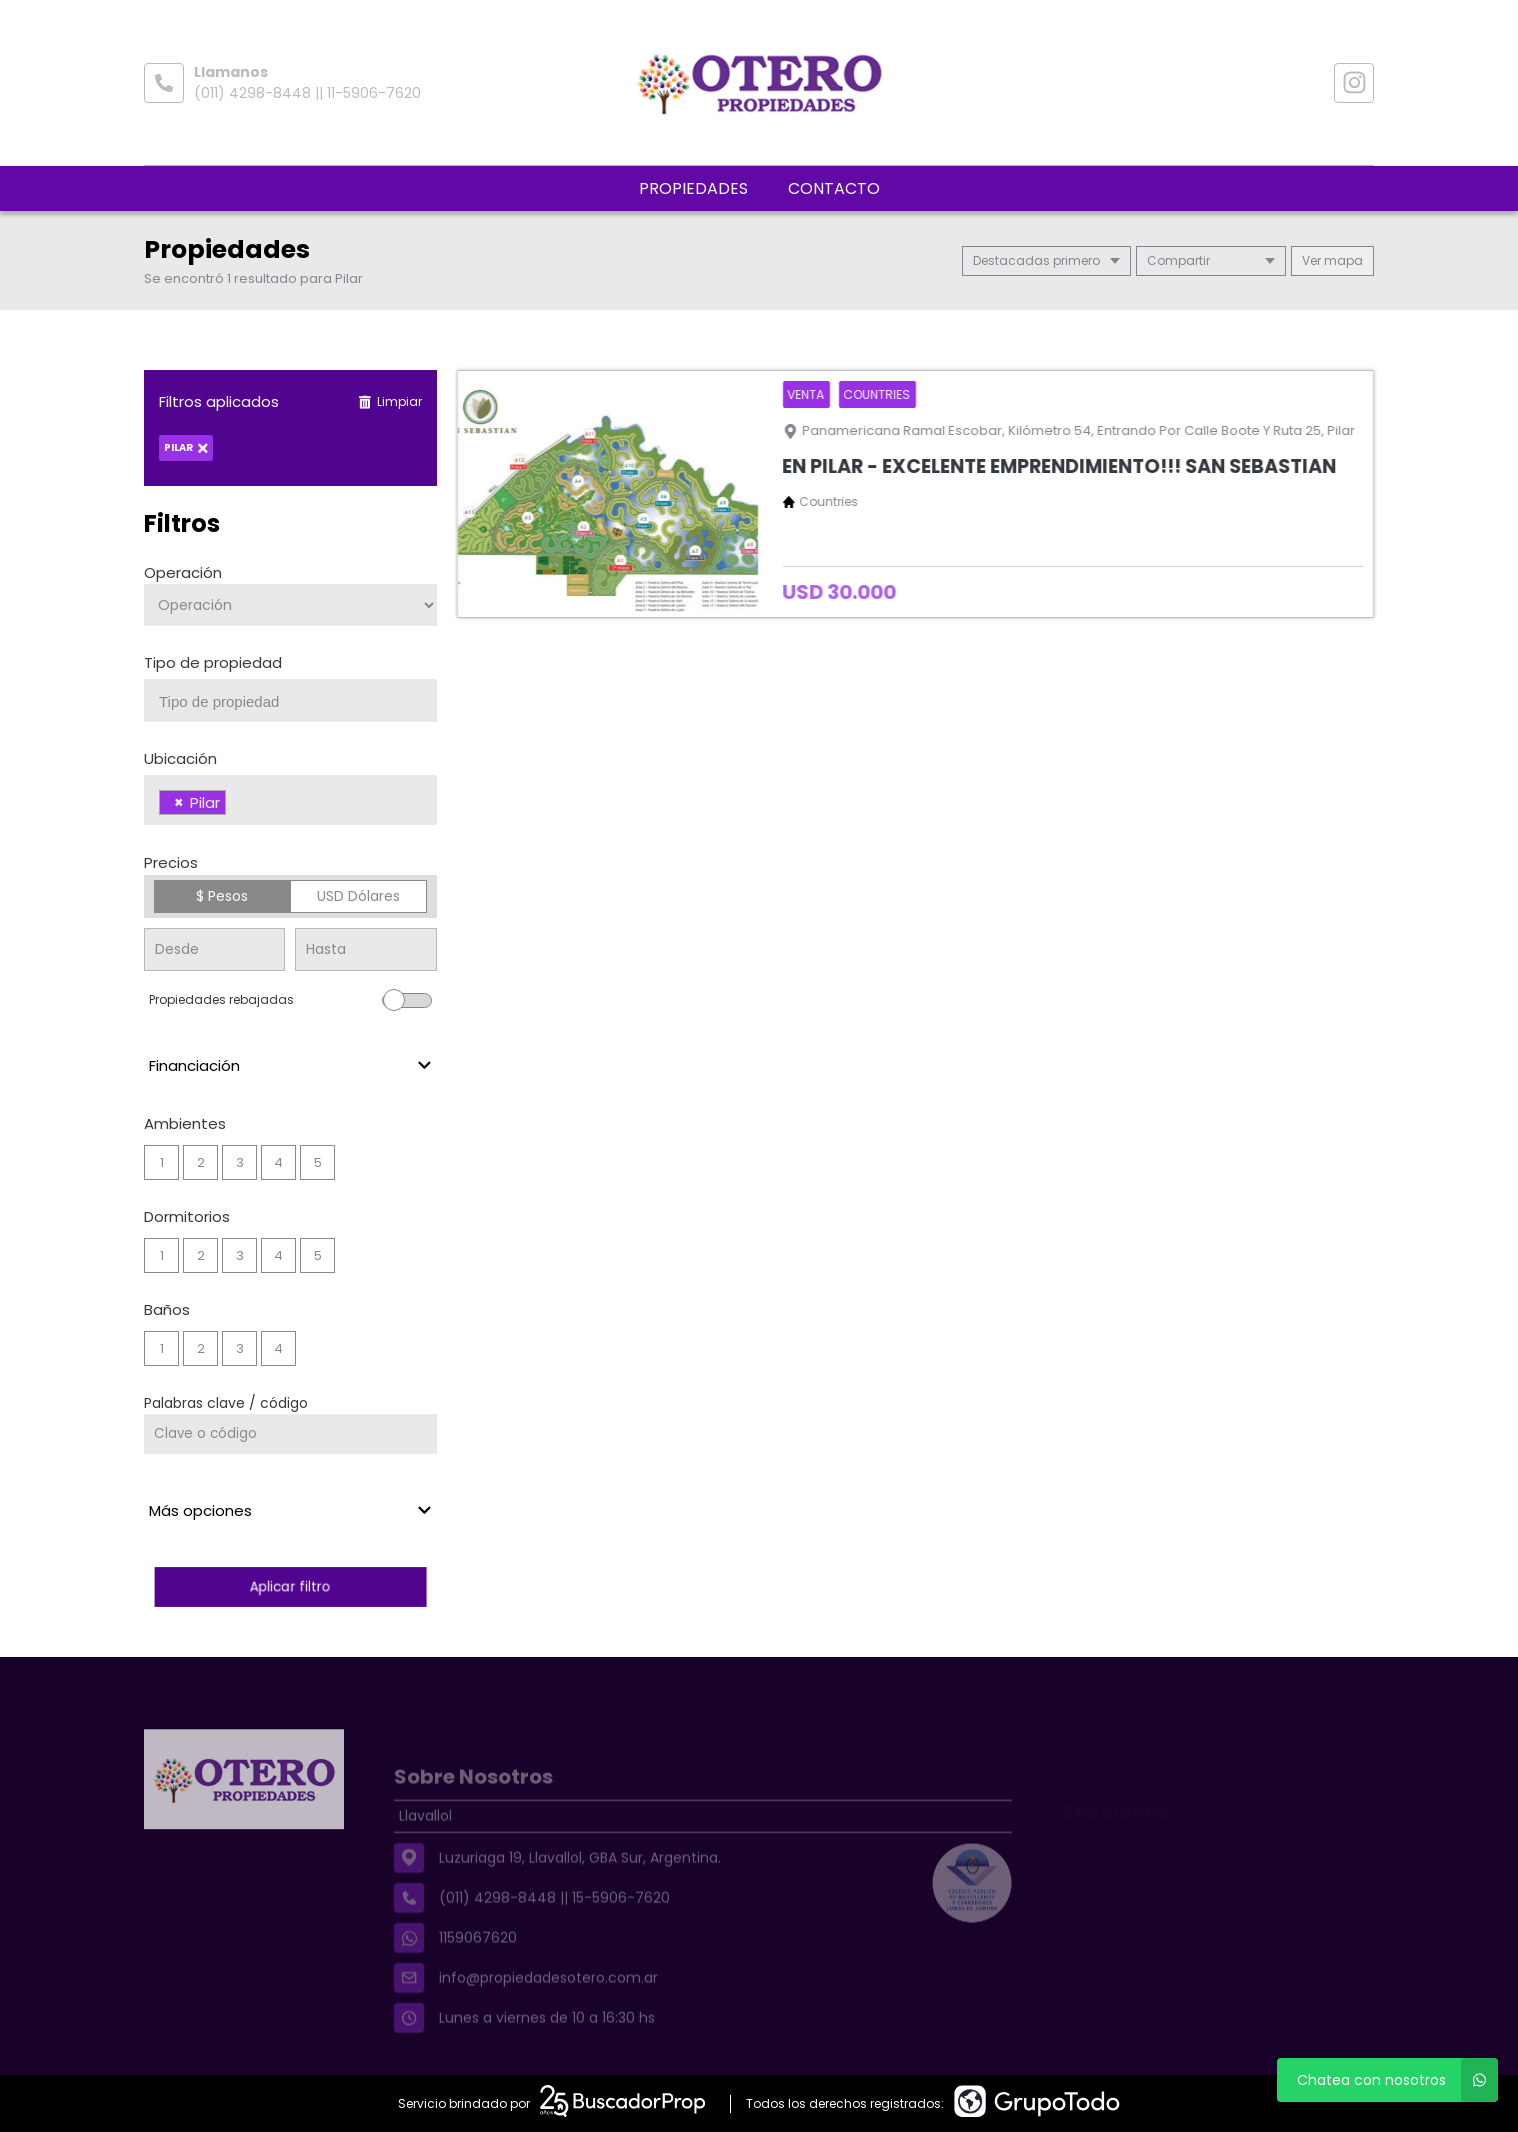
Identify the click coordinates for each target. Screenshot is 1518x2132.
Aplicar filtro (290, 1586)
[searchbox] (298, 702)
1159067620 (478, 1967)
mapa (1332, 260)
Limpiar (390, 401)
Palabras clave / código (226, 1403)
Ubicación (180, 758)
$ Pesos (222, 896)
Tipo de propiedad (213, 662)
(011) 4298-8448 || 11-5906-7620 (307, 93)
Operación (183, 572)
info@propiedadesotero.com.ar (548, 2007)
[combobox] (290, 700)
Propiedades (693, 188)
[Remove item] (179, 802)
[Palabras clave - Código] (290, 1434)
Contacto (834, 188)
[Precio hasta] (365, 949)
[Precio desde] (214, 949)
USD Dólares (358, 896)
